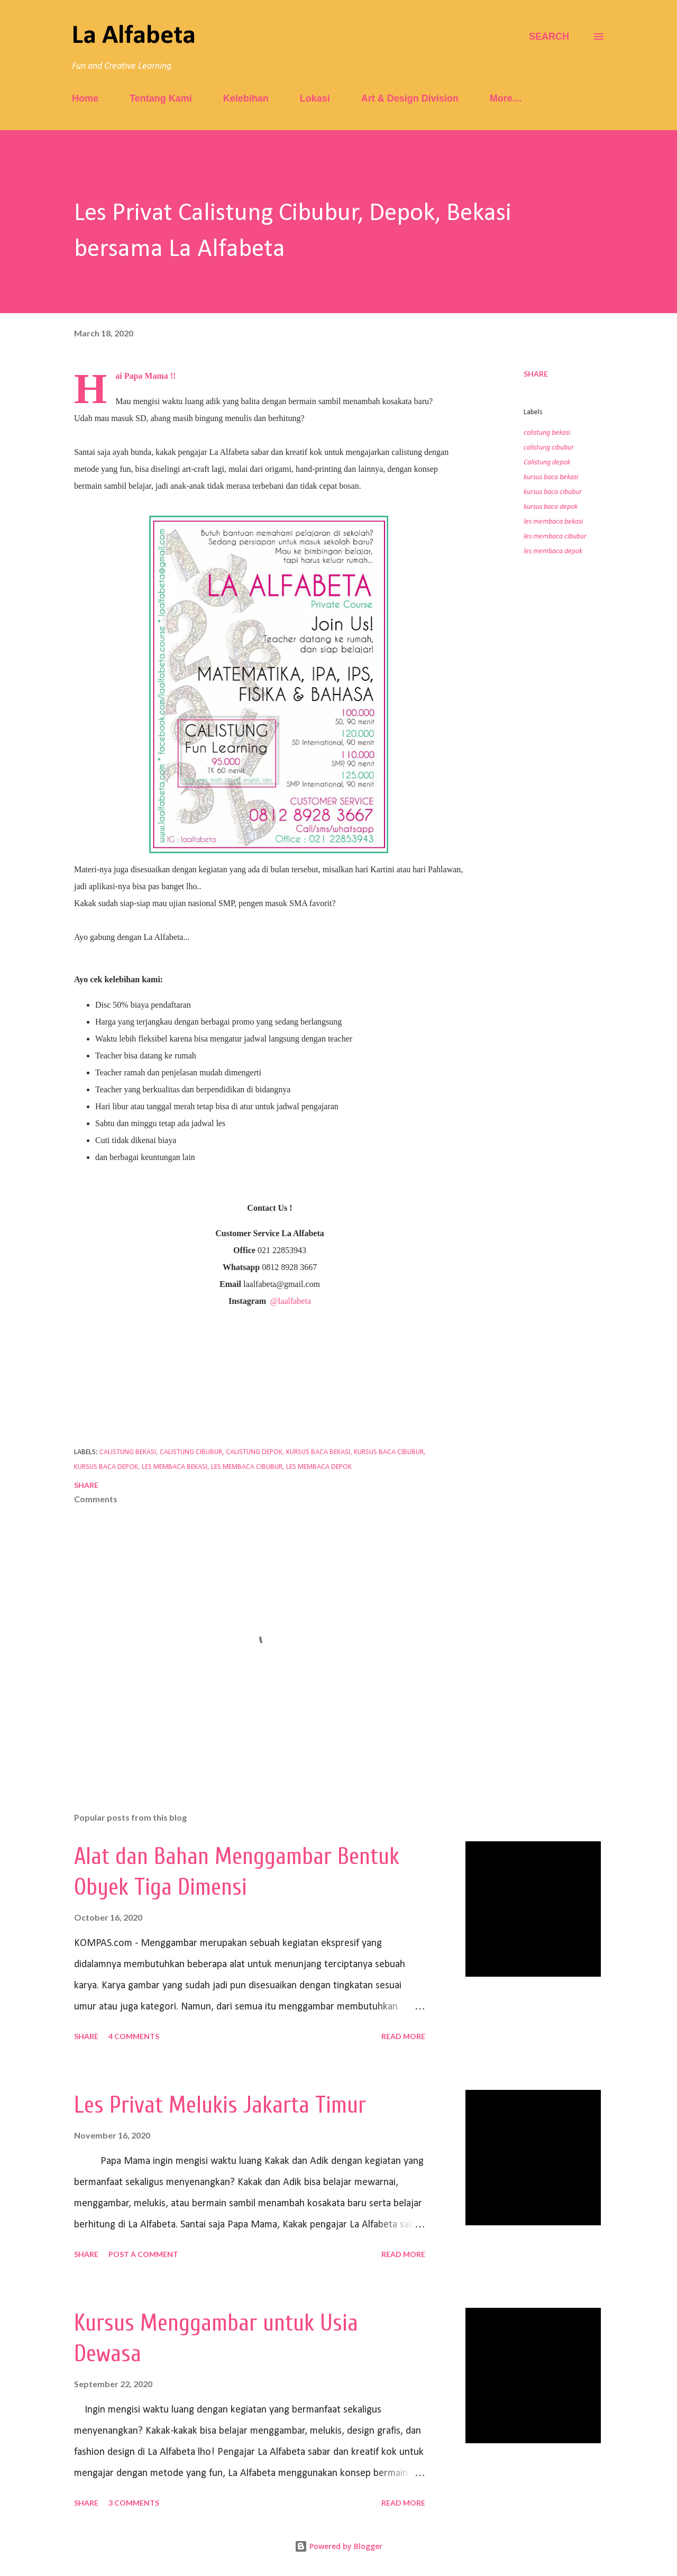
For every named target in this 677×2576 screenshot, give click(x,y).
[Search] (549, 36)
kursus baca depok (551, 507)
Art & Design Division (410, 98)
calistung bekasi (547, 433)
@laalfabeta (290, 1300)
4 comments (133, 2036)
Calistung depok (547, 463)
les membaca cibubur (555, 537)
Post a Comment (143, 2254)
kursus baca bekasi (551, 477)
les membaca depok (553, 551)
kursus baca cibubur (553, 492)
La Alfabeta (134, 36)
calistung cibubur (549, 448)
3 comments (133, 2502)
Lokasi (315, 98)
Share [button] (536, 373)
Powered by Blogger (338, 2546)
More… (506, 98)
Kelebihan (246, 98)
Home (85, 98)
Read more (403, 2036)
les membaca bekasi (553, 522)
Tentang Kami (161, 98)
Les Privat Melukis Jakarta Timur (220, 2105)
